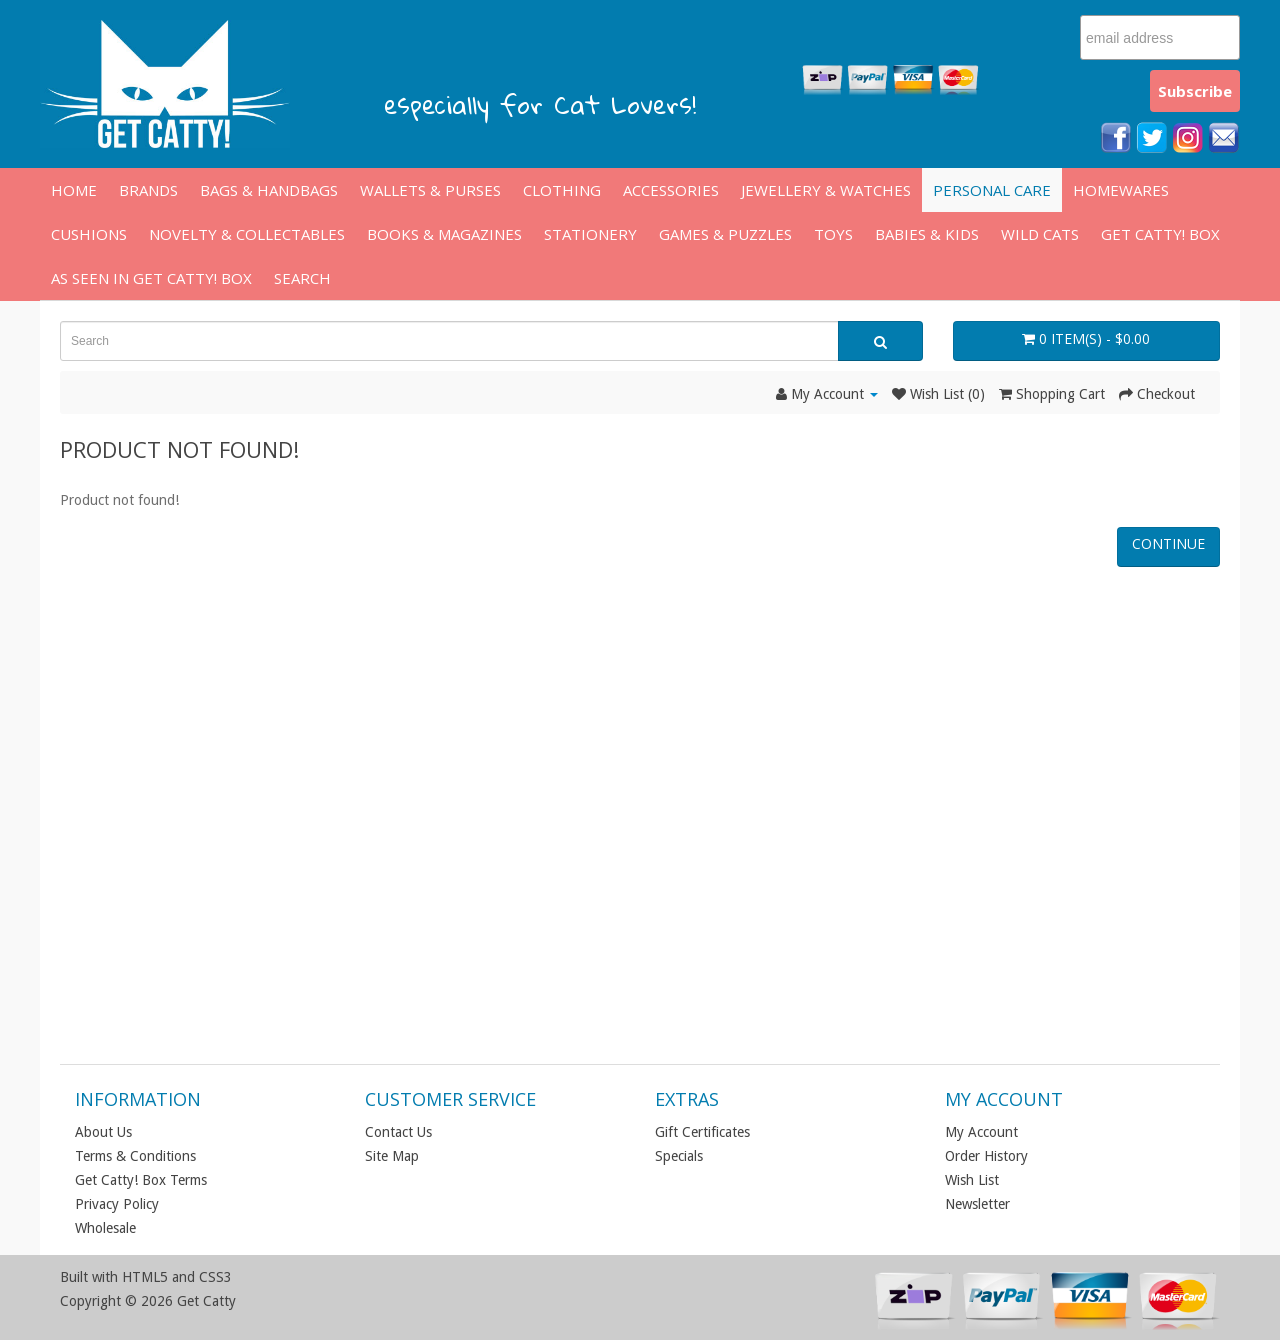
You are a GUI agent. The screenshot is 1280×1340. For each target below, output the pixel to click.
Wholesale (105, 1228)
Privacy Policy (117, 1204)
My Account (981, 1132)
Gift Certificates (702, 1132)
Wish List (972, 1180)
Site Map (392, 1156)
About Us (103, 1132)
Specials (679, 1156)
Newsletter (977, 1204)
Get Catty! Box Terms (141, 1180)
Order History (986, 1156)
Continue (1168, 543)
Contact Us (398, 1132)
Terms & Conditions (135, 1156)
